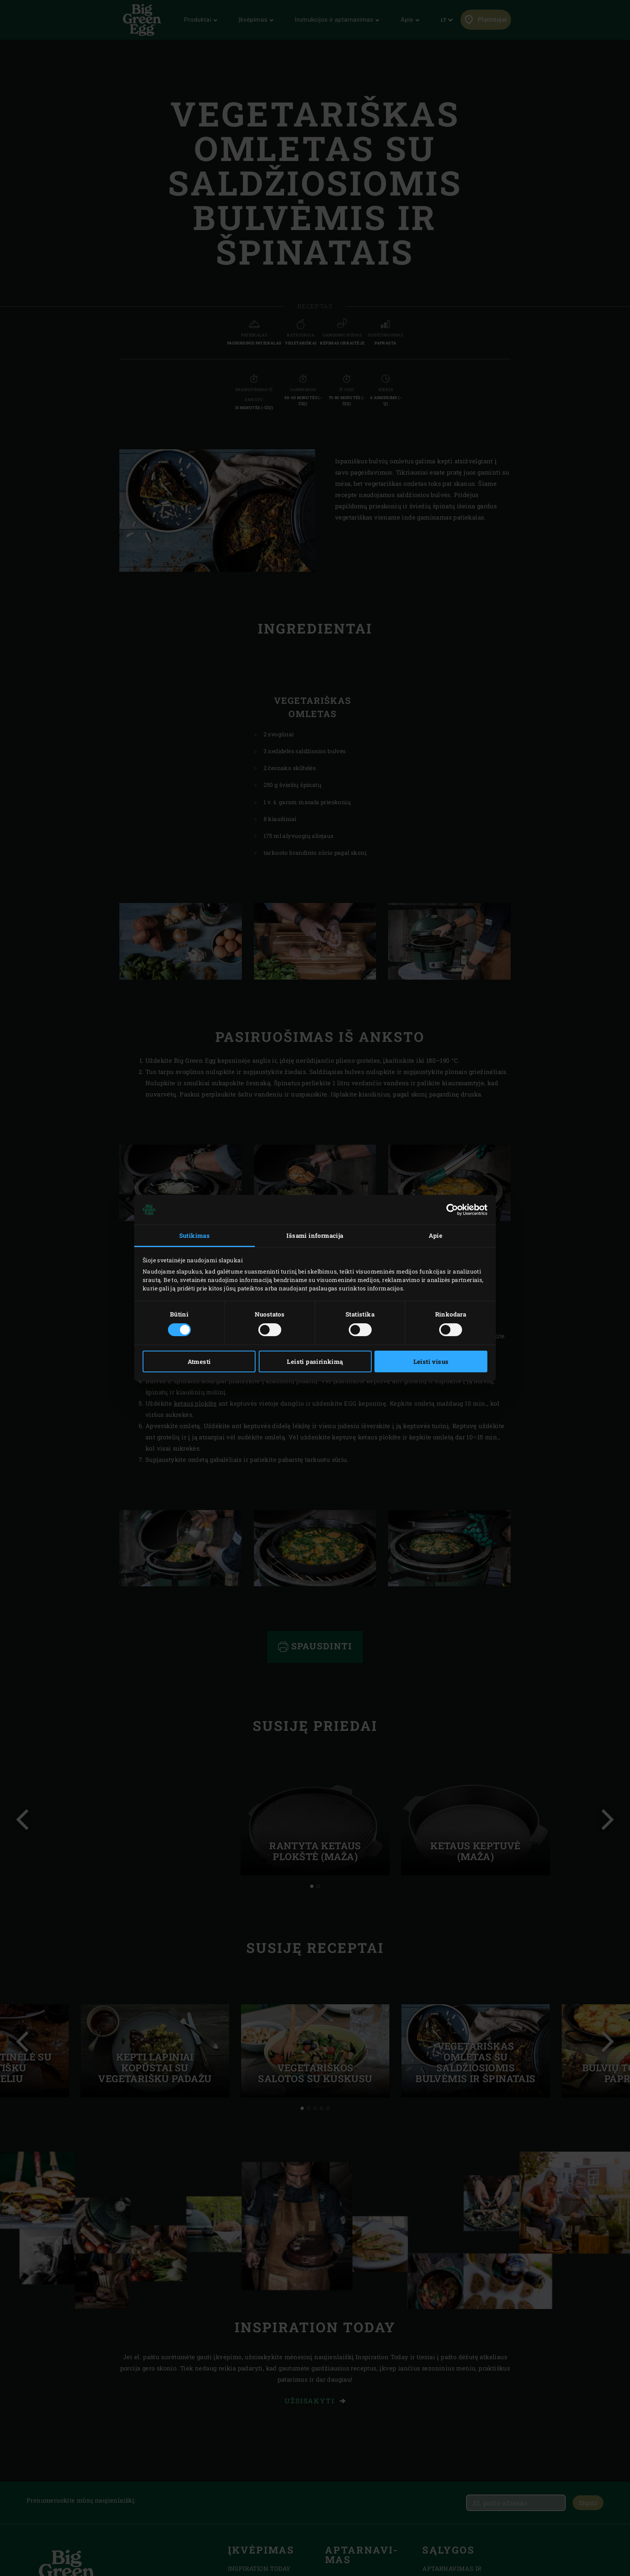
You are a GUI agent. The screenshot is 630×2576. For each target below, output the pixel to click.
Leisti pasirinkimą (315, 1361)
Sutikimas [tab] (194, 1235)
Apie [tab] (436, 1235)
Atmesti (199, 1361)
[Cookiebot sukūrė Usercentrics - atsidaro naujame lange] (452, 1210)
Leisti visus (431, 1361)
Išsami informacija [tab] (314, 1235)
